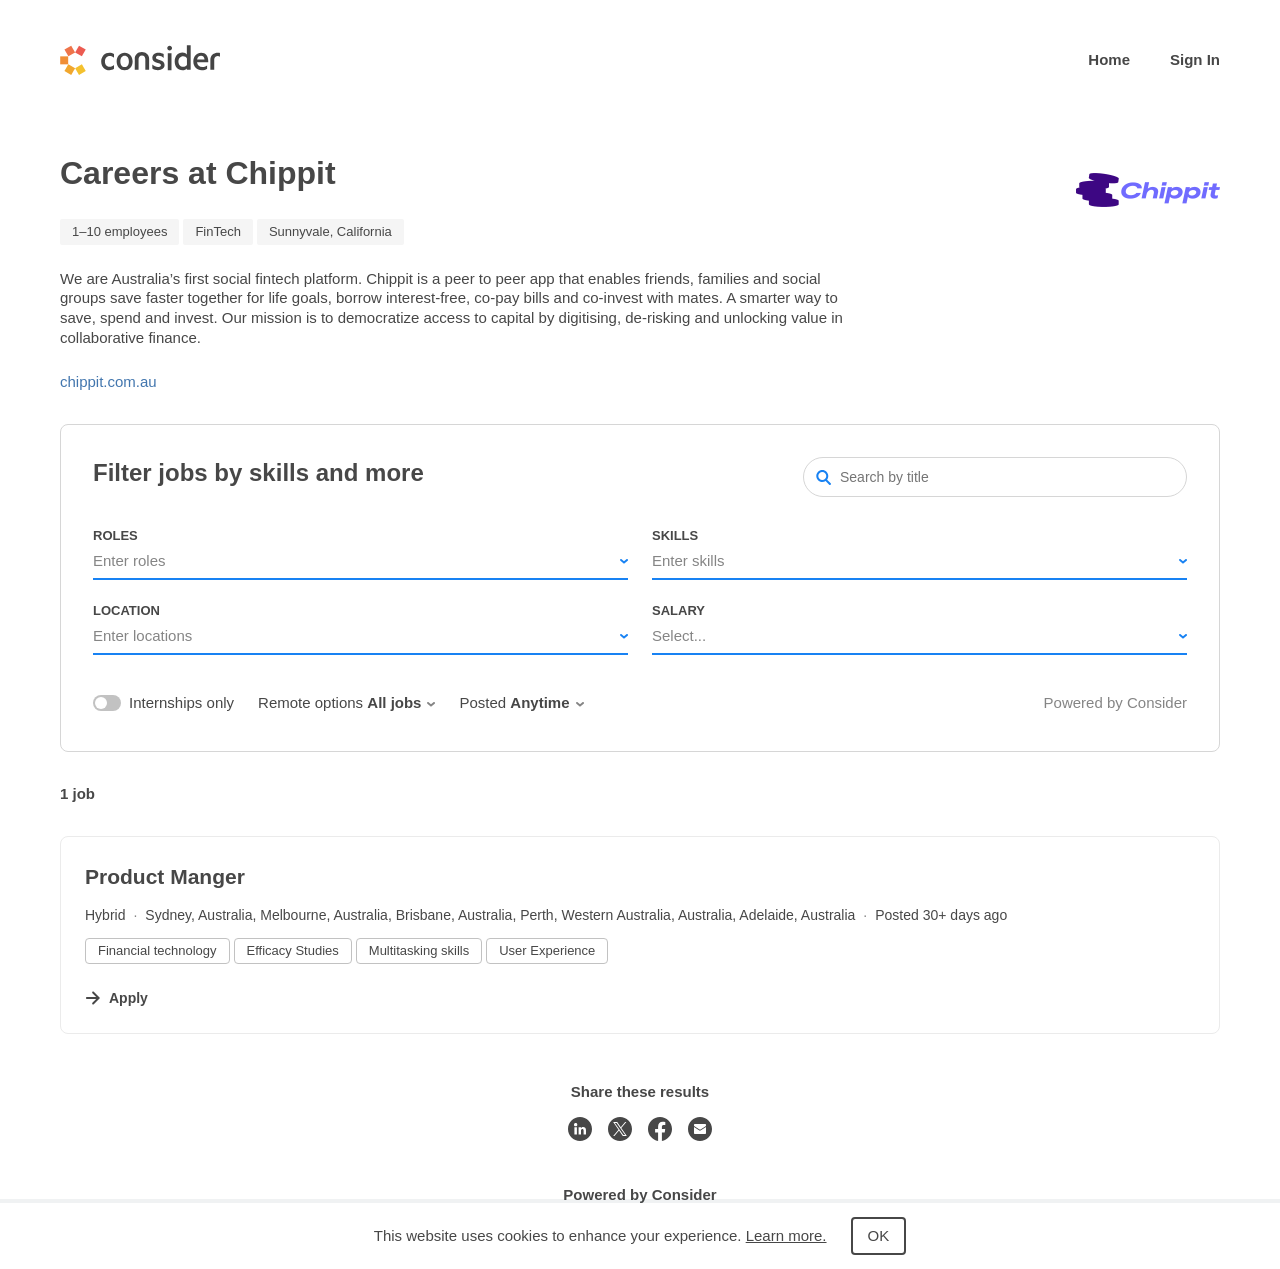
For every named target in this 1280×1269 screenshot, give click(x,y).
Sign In (1195, 59)
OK (879, 1235)
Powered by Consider (1115, 702)
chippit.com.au (108, 381)
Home (1109, 59)
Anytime (546, 702)
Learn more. (786, 1235)
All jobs (401, 702)
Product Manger (165, 876)
